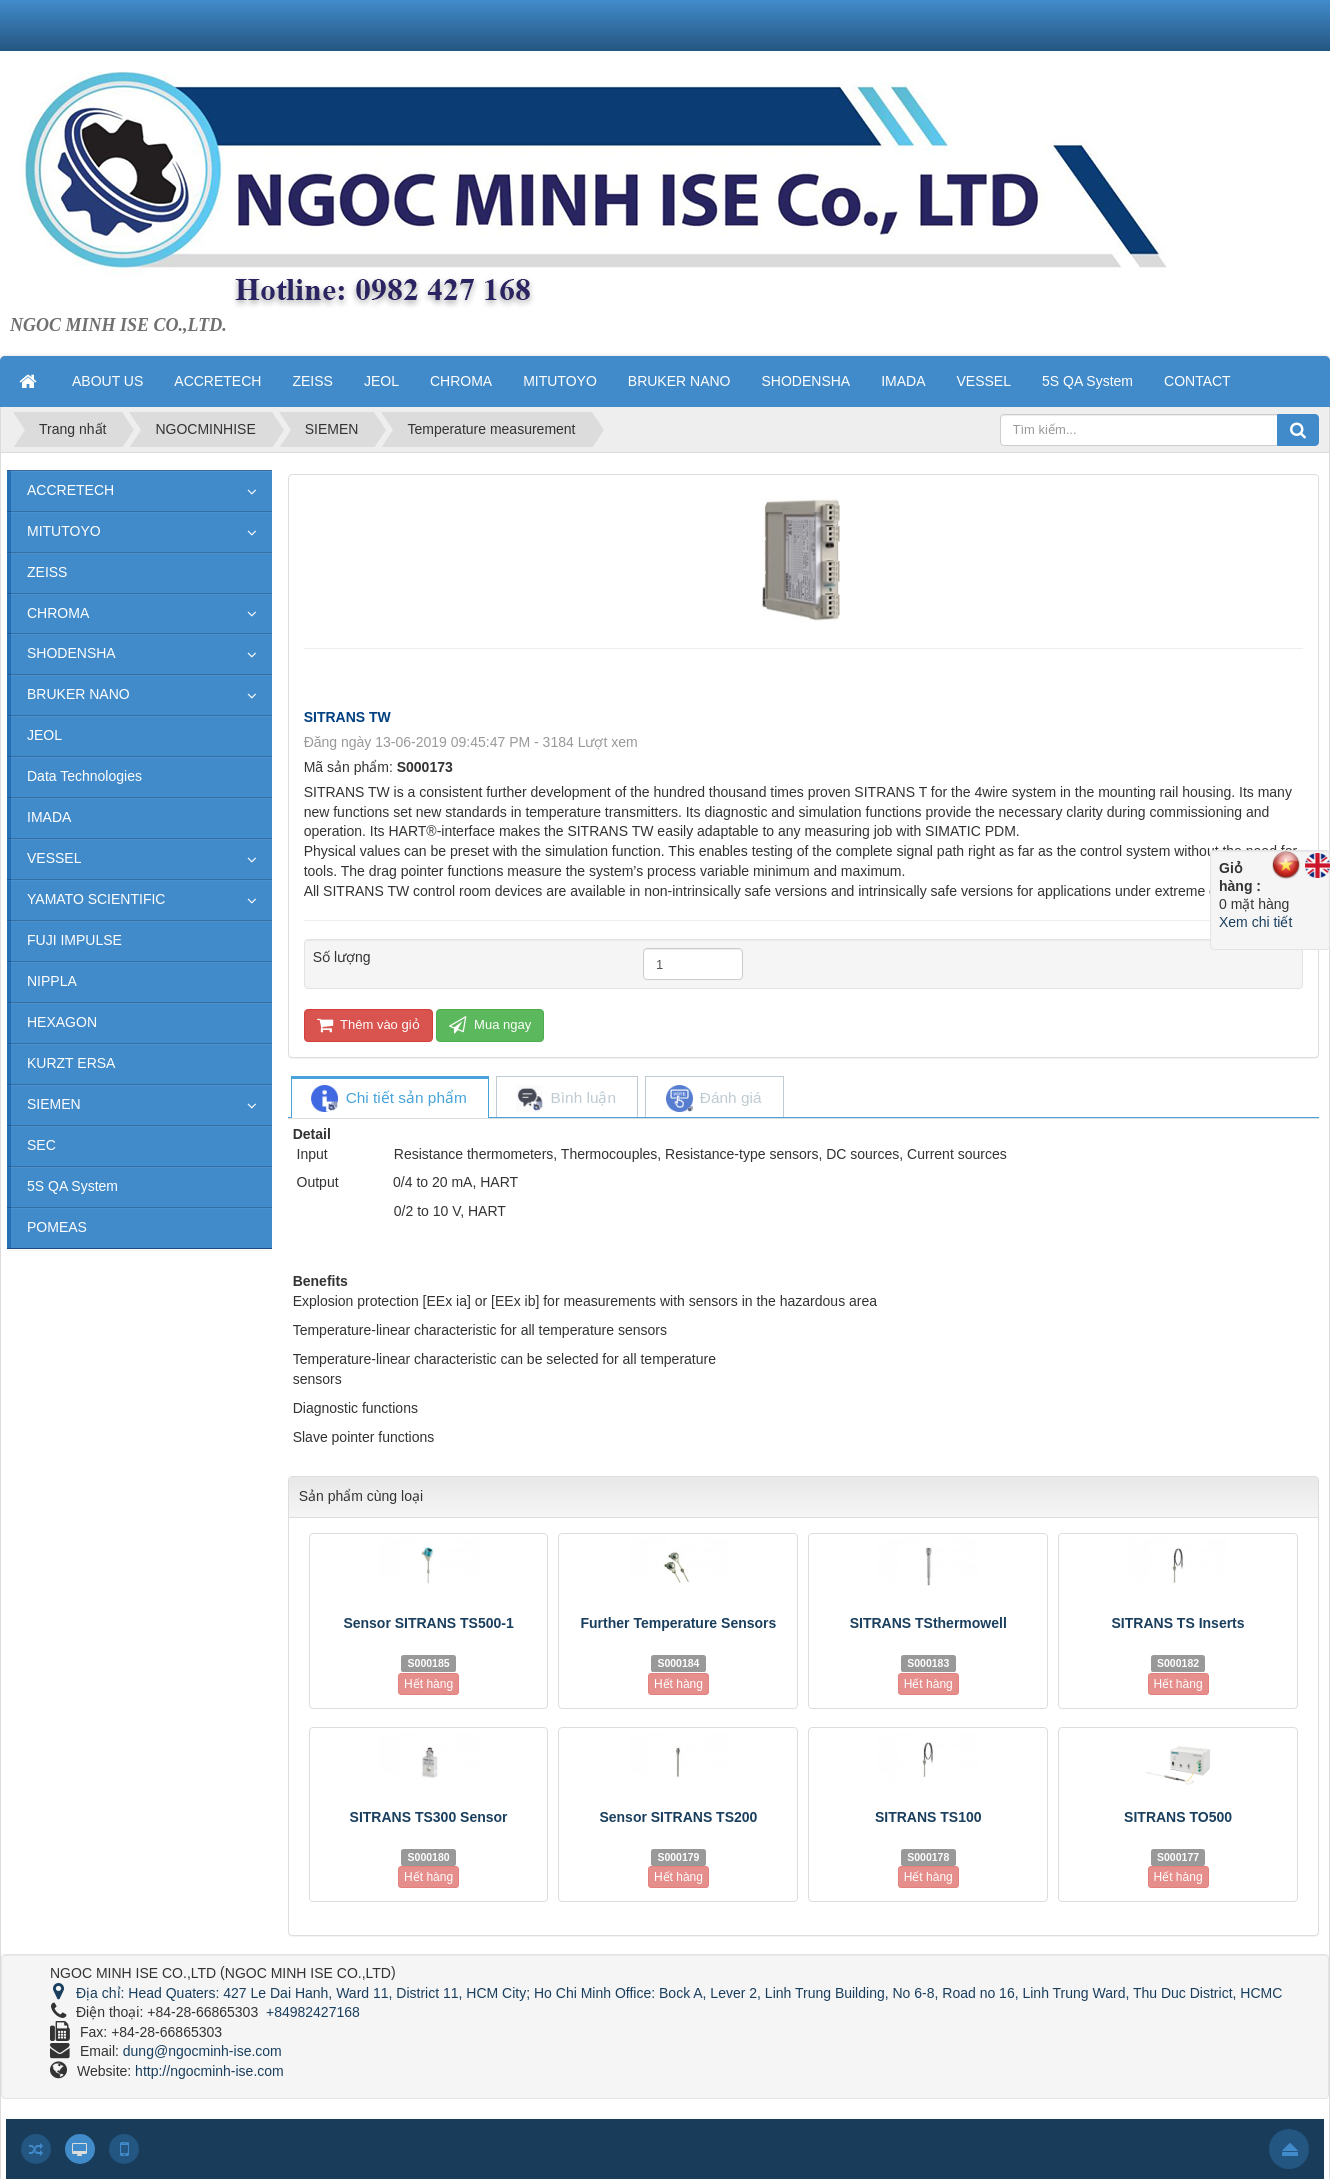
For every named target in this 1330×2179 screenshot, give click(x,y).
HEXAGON (62, 1022)
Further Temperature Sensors (679, 1623)
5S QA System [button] (1087, 381)
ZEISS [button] (312, 381)
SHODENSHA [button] (805, 381)
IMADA (49, 817)
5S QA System (72, 1186)
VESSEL (54, 858)
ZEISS (47, 572)
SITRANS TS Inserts (1178, 1623)
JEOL (44, 735)
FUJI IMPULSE (74, 940)
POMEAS (57, 1227)
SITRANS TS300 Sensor (429, 1817)
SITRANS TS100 (928, 1817)
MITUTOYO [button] (560, 381)
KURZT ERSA (71, 1063)
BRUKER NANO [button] (679, 381)
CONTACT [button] (1197, 381)
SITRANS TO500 (1178, 1817)
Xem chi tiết (1255, 922)
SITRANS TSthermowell (928, 1623)
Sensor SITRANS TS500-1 (428, 1623)
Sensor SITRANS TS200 (678, 1817)
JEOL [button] (381, 381)
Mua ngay (490, 1024)
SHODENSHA (71, 653)
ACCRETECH (70, 490)
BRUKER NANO (78, 694)
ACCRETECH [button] (217, 381)
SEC (41, 1145)
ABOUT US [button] (107, 381)
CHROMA (58, 613)
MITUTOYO (64, 531)
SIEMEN (54, 1104)
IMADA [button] (903, 381)
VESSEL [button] (984, 381)
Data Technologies (84, 776)
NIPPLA (52, 981)
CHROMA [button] (461, 381)
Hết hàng (428, 1684)
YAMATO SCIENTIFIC (96, 899)
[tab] (389, 1098)
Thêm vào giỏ (368, 1024)
